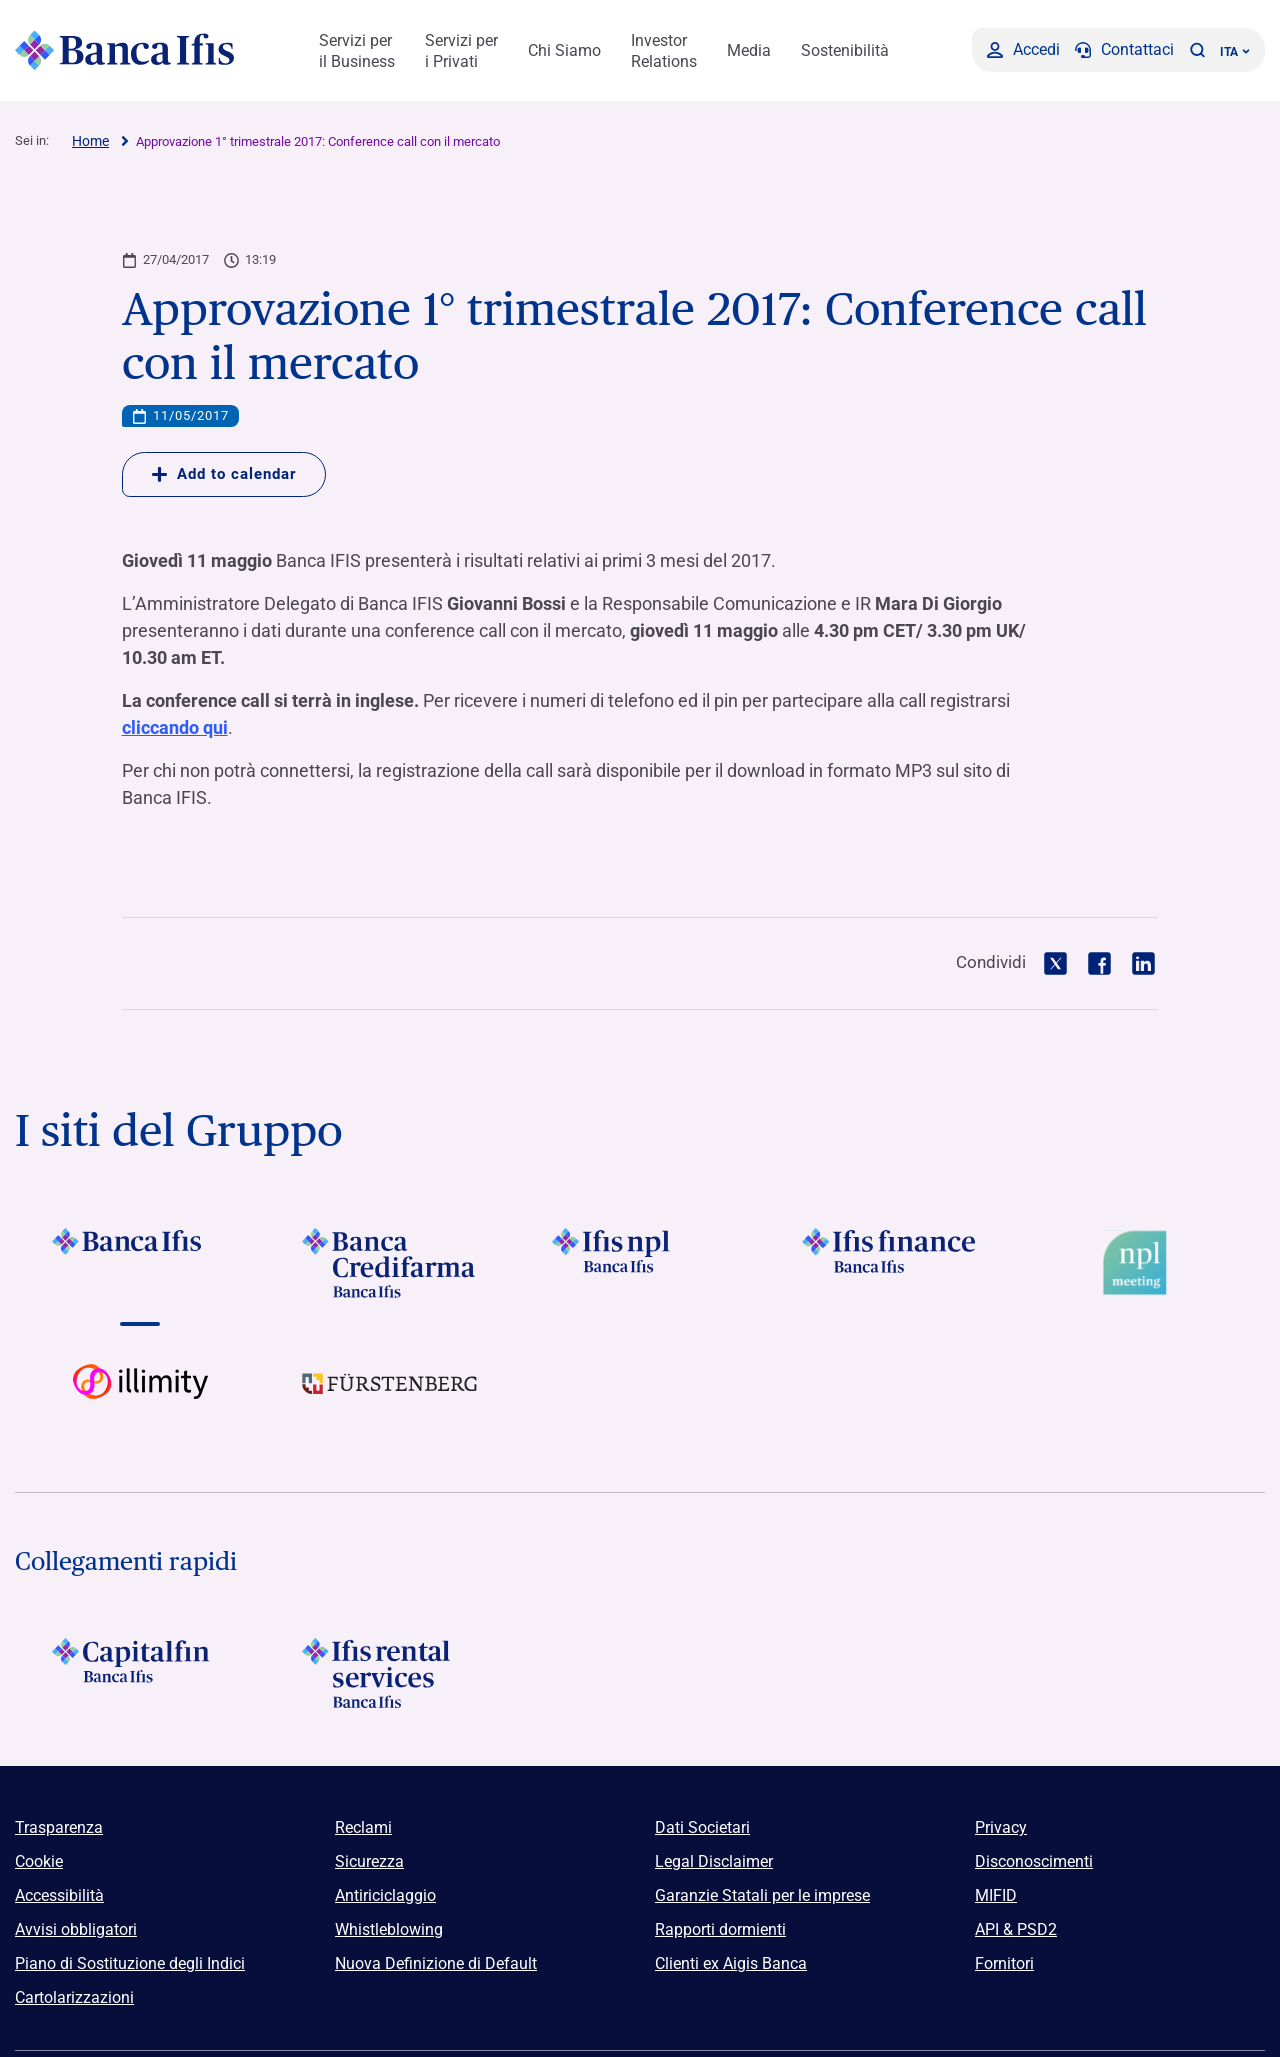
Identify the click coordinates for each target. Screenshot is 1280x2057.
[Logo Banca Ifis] (125, 50)
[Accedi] (1023, 50)
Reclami (363, 1827)
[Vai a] (140, 1263)
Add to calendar (224, 474)
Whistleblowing (389, 1929)
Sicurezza (369, 1861)
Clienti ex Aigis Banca (731, 1963)
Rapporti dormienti (720, 1929)
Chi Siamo (564, 50)
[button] (1197, 50)
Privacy (1001, 1827)
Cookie (39, 1861)
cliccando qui (175, 727)
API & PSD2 (1016, 1929)
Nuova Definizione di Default (436, 1963)
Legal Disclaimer (714, 1861)
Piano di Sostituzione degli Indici (130, 1963)
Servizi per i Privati (461, 51)
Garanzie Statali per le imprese (762, 1895)
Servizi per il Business (357, 51)
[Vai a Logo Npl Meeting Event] (1140, 1263)
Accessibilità (59, 1895)
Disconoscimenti (1034, 1861)
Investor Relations (664, 51)
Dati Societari (702, 1827)
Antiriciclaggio (385, 1895)
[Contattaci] (1124, 50)
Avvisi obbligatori (76, 1929)
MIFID (996, 1895)
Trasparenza (59, 1827)
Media (749, 50)
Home (90, 141)
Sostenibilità (845, 50)
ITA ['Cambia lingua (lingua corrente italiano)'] (1235, 52)
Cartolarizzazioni (74, 1997)
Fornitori (1004, 1963)
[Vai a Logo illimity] (140, 1399)
